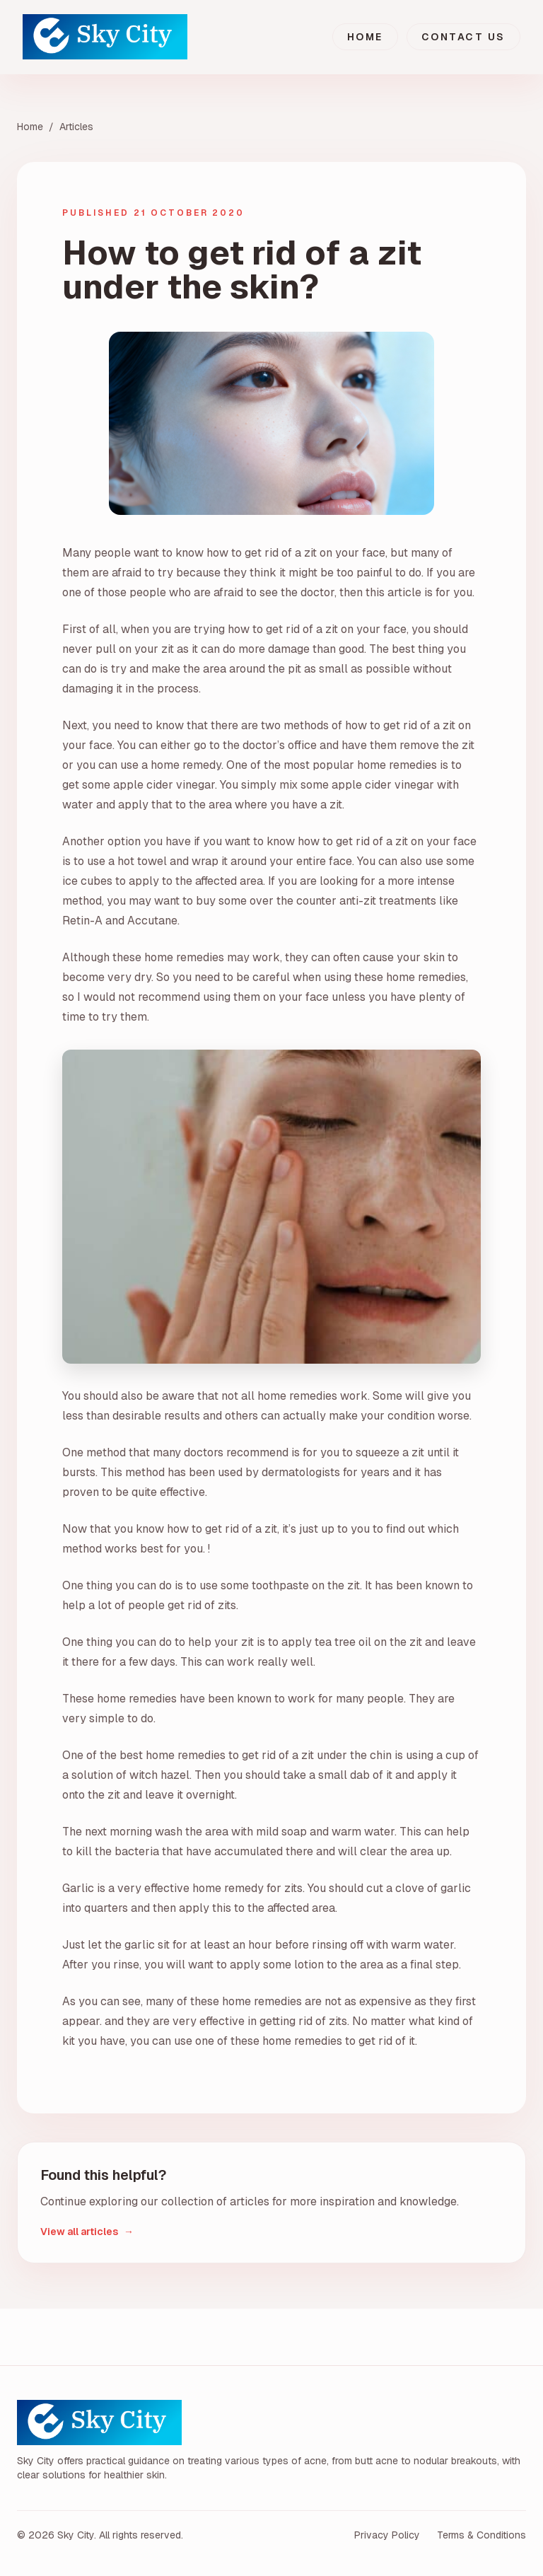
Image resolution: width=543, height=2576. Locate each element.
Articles (76, 126)
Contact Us (463, 36)
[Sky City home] (105, 36)
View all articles (87, 2231)
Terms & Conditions (481, 2535)
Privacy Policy (387, 2535)
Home (365, 36)
